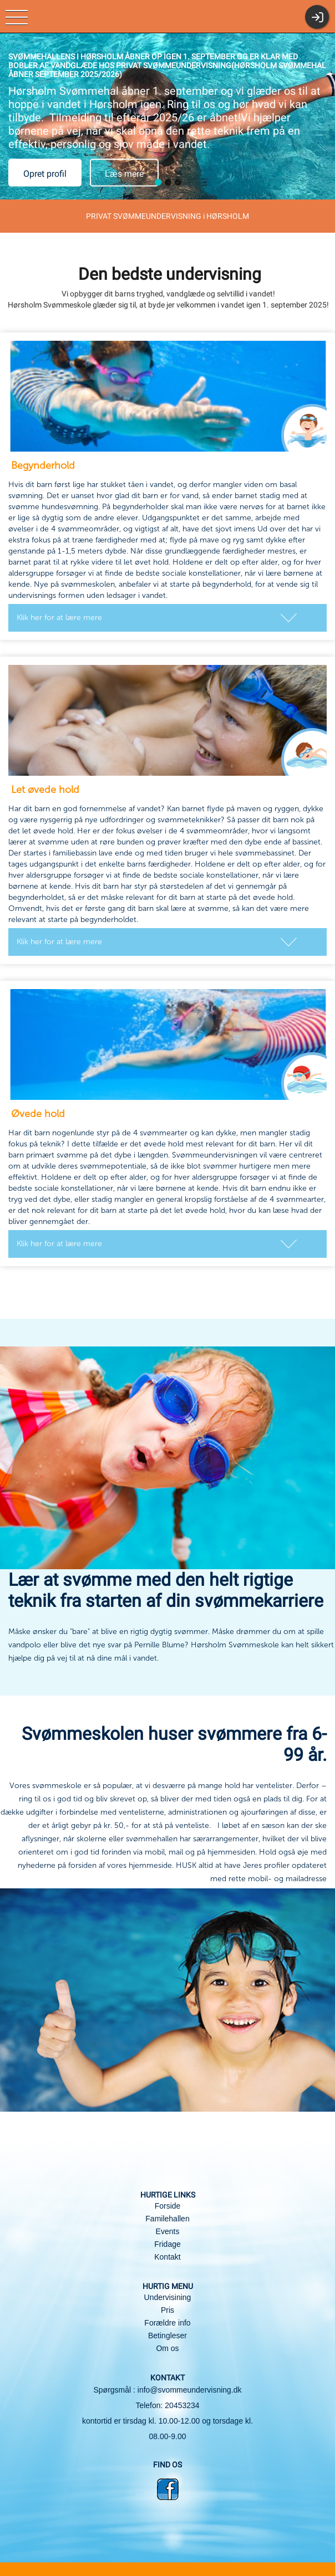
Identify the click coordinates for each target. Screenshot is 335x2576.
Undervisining (167, 2297)
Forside (168, 2205)
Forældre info (167, 2322)
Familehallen (167, 2218)
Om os (167, 2348)
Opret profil (45, 173)
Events (168, 2231)
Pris (167, 2310)
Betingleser (167, 2335)
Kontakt (167, 2256)
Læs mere (124, 173)
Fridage (167, 2244)
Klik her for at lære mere (59, 617)
